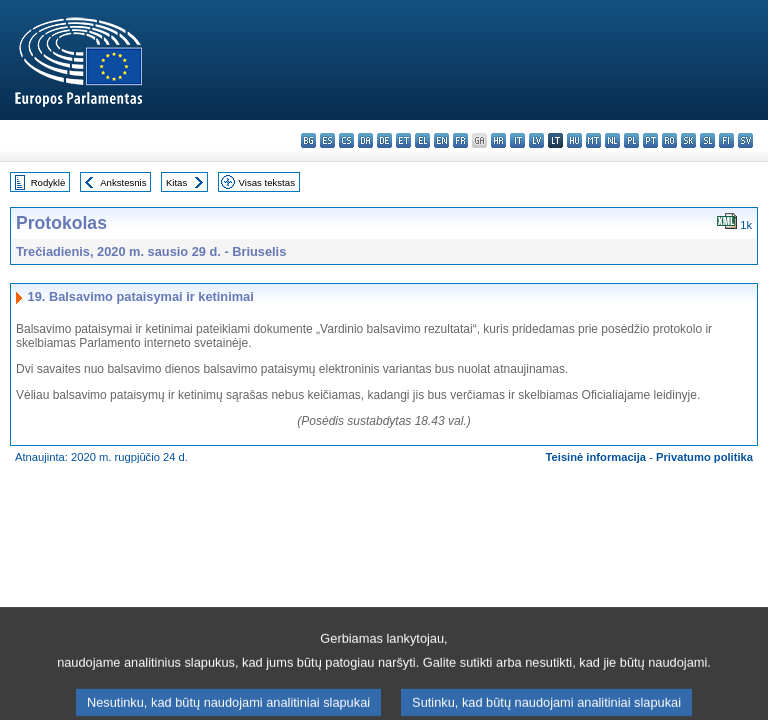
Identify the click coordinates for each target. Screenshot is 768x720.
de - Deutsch (384, 140)
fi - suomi (726, 140)
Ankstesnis (123, 182)
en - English (441, 140)
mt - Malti (593, 140)
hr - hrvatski (498, 140)
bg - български (308, 140)
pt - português (650, 140)
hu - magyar (574, 140)
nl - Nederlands (612, 140)
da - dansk (365, 140)
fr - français (460, 140)
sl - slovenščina (707, 140)
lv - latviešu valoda (536, 140)
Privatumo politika (704, 457)
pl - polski (631, 140)
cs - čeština (346, 140)
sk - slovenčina (688, 140)
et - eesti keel (403, 140)
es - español (327, 140)
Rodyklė (48, 182)
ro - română (669, 140)
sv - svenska (745, 140)
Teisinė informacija (596, 457)
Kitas (176, 182)
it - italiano (517, 140)
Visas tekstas (267, 182)
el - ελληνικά (422, 140)
